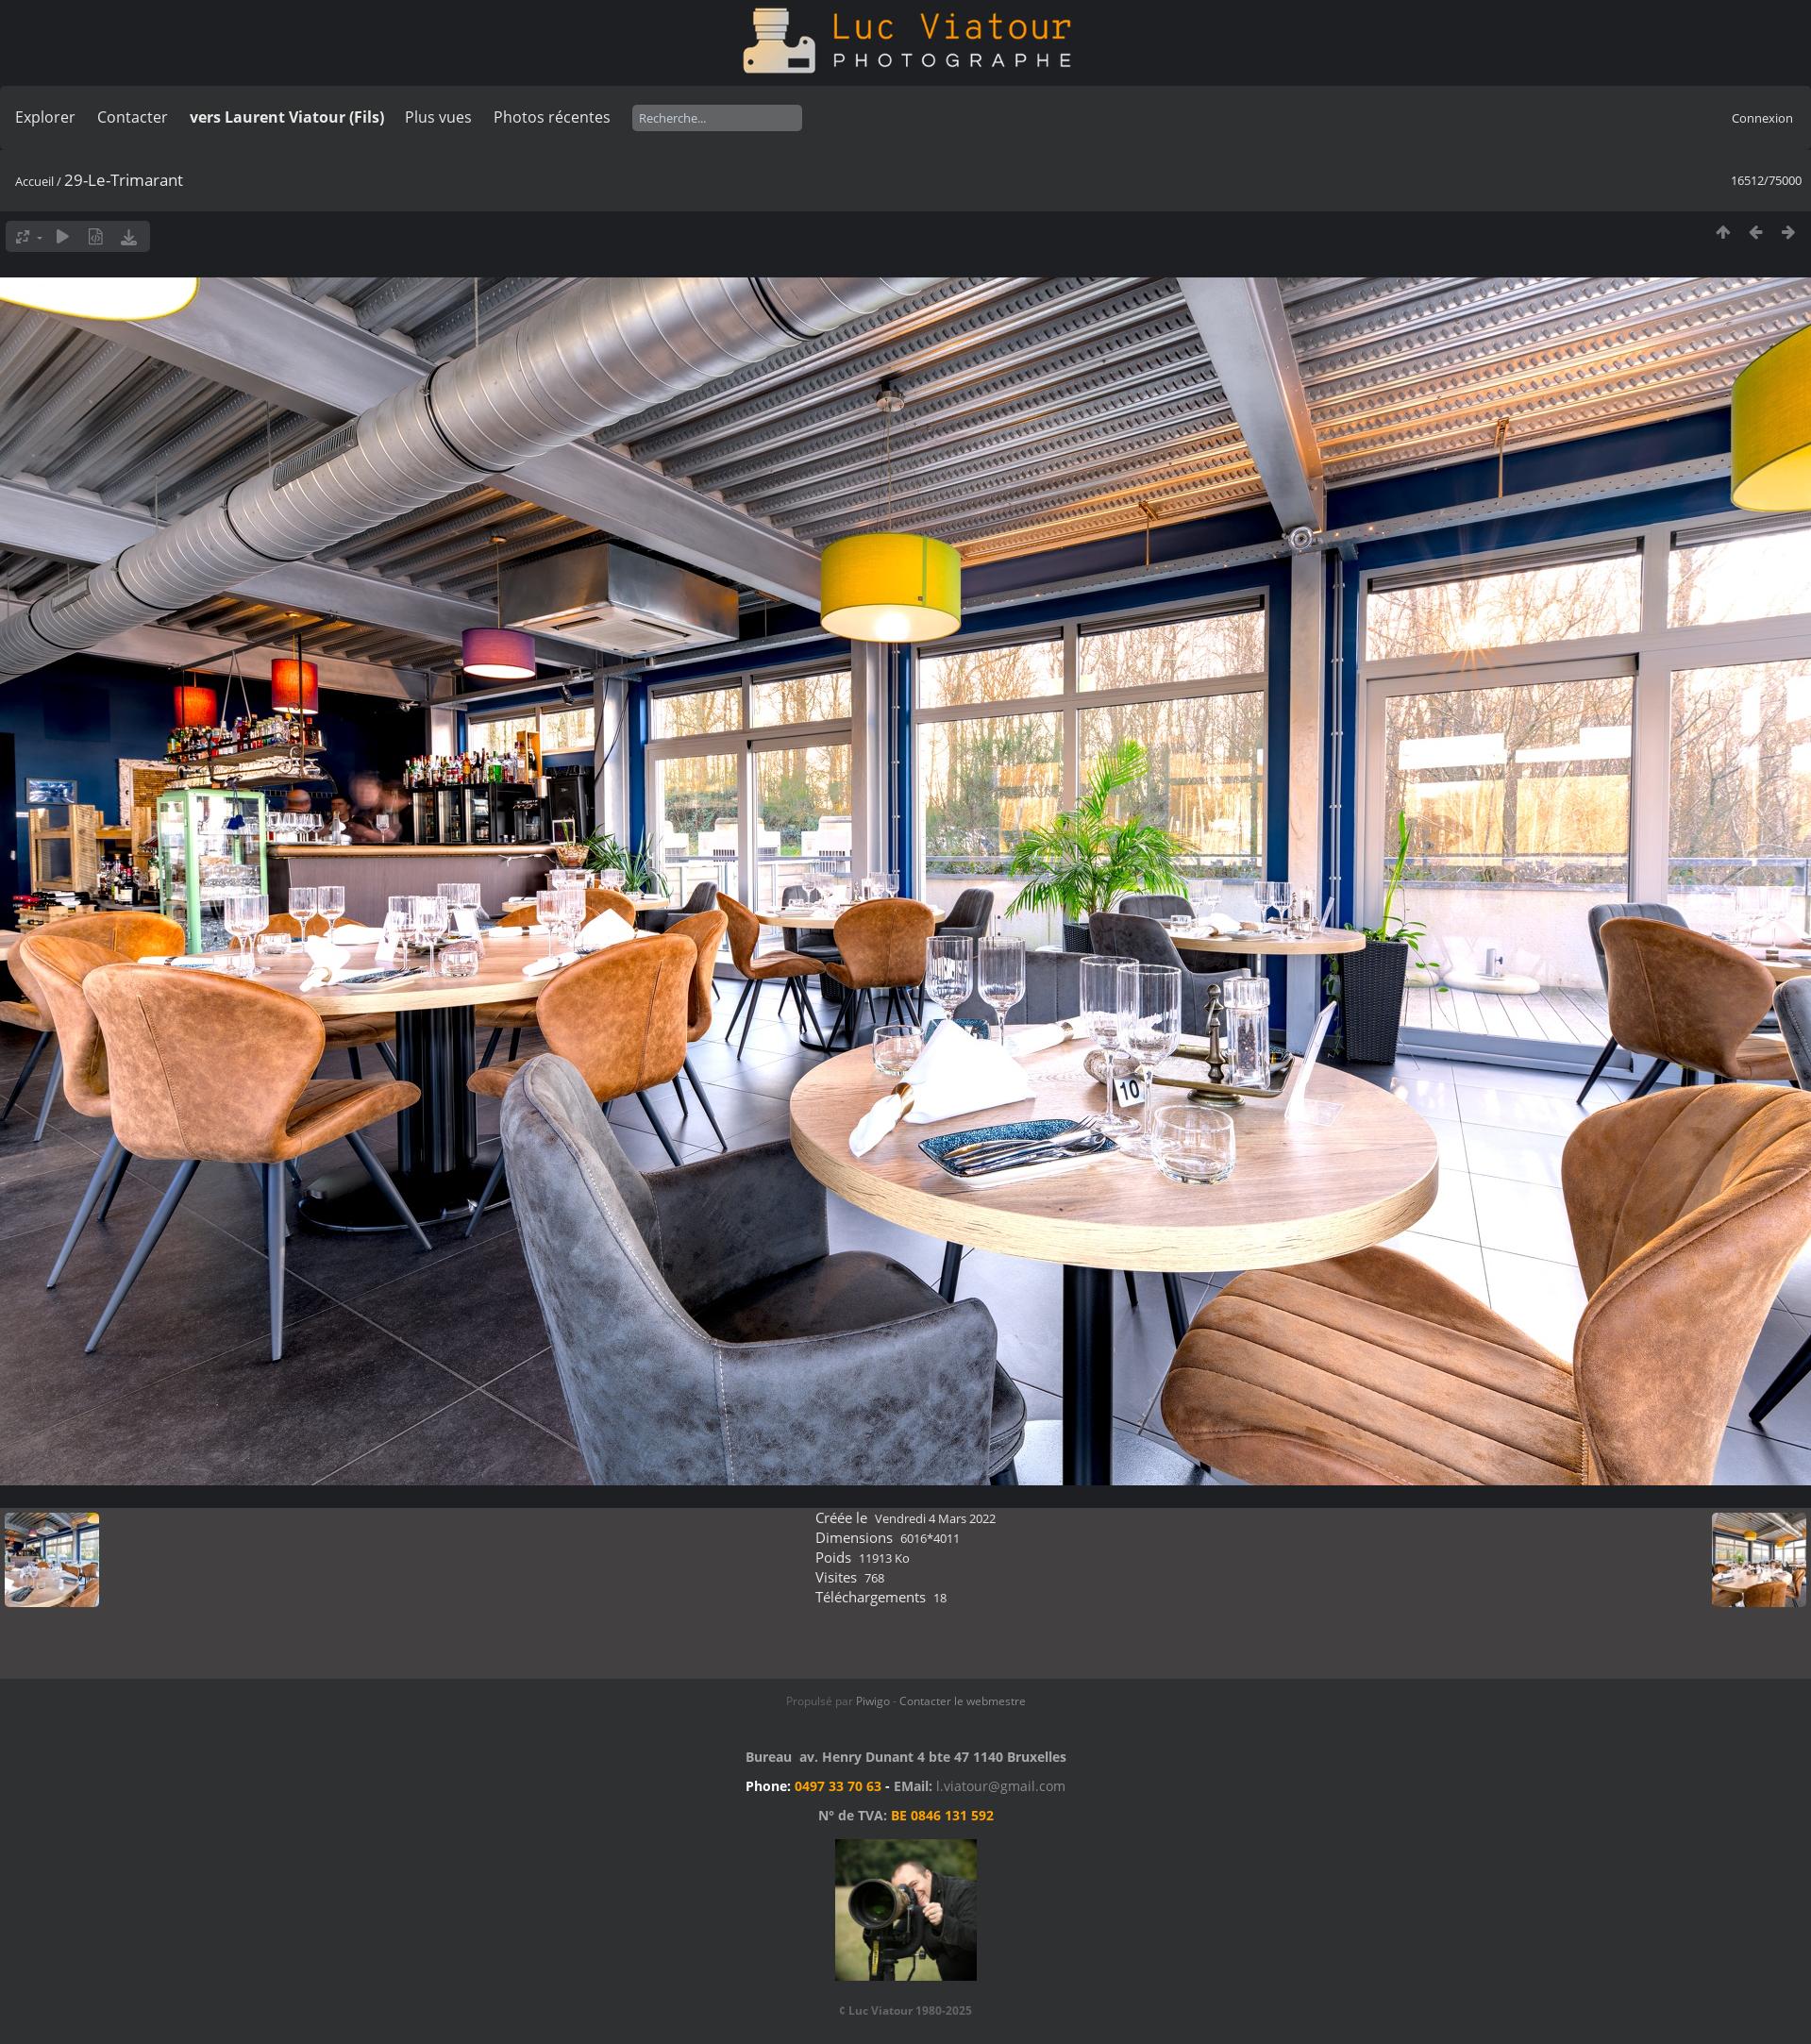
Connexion (1762, 117)
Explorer (45, 117)
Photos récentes (552, 117)
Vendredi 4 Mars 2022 (935, 1518)
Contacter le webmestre (962, 1701)
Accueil (34, 181)
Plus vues (438, 117)
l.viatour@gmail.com (1000, 1786)
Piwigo (873, 1701)
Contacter (132, 117)
